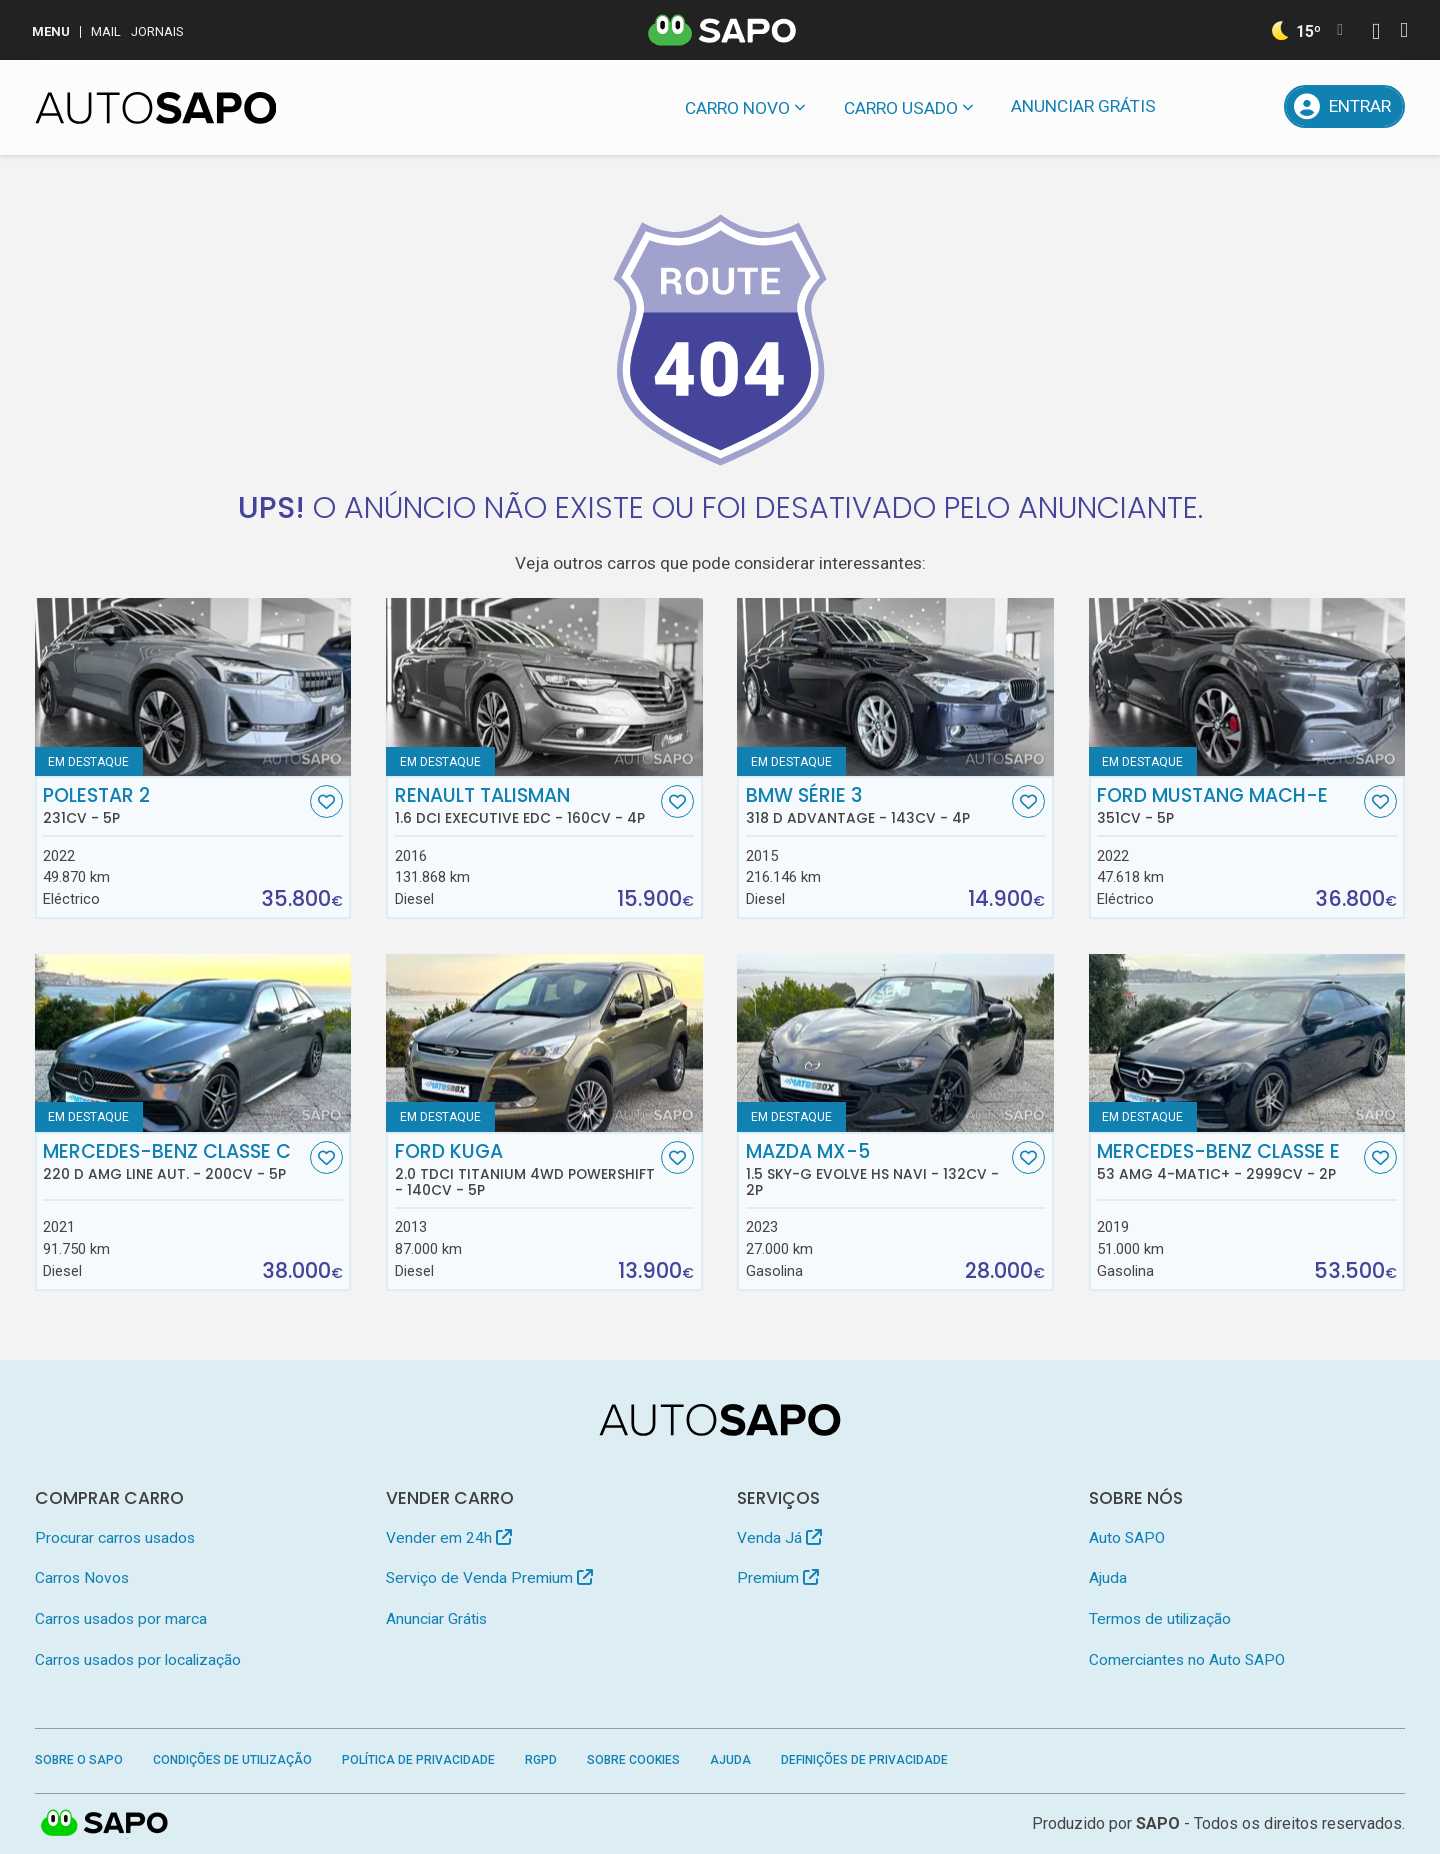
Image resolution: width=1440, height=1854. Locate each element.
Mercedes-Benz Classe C (174, 1162)
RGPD (541, 1760)
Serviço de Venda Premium (489, 1578)
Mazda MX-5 (877, 1170)
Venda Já (779, 1538)
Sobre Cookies (633, 1760)
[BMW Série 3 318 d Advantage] (895, 687)
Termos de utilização (1160, 1619)
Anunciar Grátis (1083, 106)
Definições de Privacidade (864, 1760)
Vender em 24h (449, 1538)
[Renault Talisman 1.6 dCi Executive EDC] (544, 687)
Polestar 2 (174, 806)
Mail (106, 31)
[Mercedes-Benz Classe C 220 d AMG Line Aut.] (193, 1043)
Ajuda (1108, 1578)
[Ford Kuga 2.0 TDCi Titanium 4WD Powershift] (544, 1043)
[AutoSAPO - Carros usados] (156, 108)
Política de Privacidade (418, 1760)
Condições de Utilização (232, 1760)
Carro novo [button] (737, 108)
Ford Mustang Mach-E (1228, 806)
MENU (51, 31)
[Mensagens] (1201, 106)
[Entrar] (1345, 106)
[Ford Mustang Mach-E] (1247, 687)
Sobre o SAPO (79, 1760)
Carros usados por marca (121, 1619)
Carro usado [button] (901, 108)
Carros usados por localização (138, 1660)
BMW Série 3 (877, 806)
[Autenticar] (1376, 33)
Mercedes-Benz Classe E (1228, 1162)
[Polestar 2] (193, 687)
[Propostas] (1253, 106)
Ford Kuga (526, 1170)
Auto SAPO (1127, 1538)
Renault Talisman (526, 806)
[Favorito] (326, 801)
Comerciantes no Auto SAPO (1187, 1660)
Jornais (157, 31)
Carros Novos (82, 1578)
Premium (778, 1578)
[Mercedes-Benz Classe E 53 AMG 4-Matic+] (1247, 1043)
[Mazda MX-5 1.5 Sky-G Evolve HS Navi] (895, 1043)
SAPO (1158, 1823)
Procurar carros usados (115, 1538)
